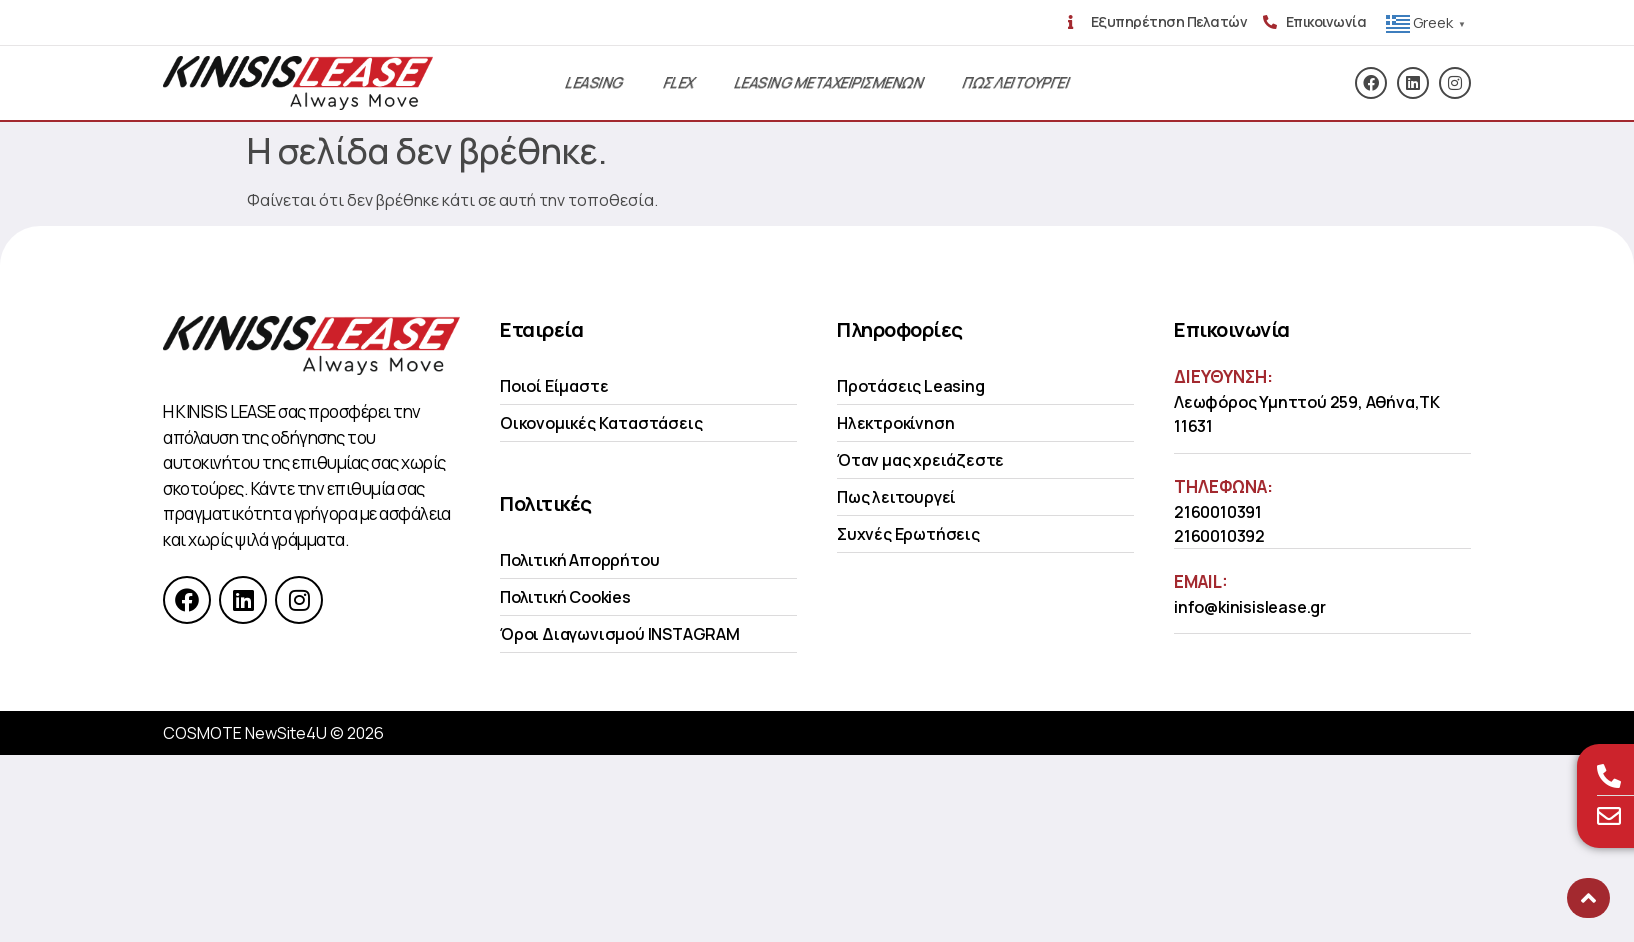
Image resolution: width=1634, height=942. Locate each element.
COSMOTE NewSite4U (245, 733)
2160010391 (1218, 512)
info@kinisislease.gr (1250, 607)
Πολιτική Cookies (565, 597)
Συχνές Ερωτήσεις (908, 534)
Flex (679, 82)
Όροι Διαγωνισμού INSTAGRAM (620, 634)
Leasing (594, 82)
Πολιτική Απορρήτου (579, 560)
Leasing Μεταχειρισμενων (828, 82)
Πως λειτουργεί (896, 497)
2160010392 (1219, 536)
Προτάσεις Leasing (911, 386)
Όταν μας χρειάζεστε (920, 460)
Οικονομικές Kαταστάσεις (601, 423)
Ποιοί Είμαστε (554, 386)
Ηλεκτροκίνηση (895, 423)
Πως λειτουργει (1015, 82)
